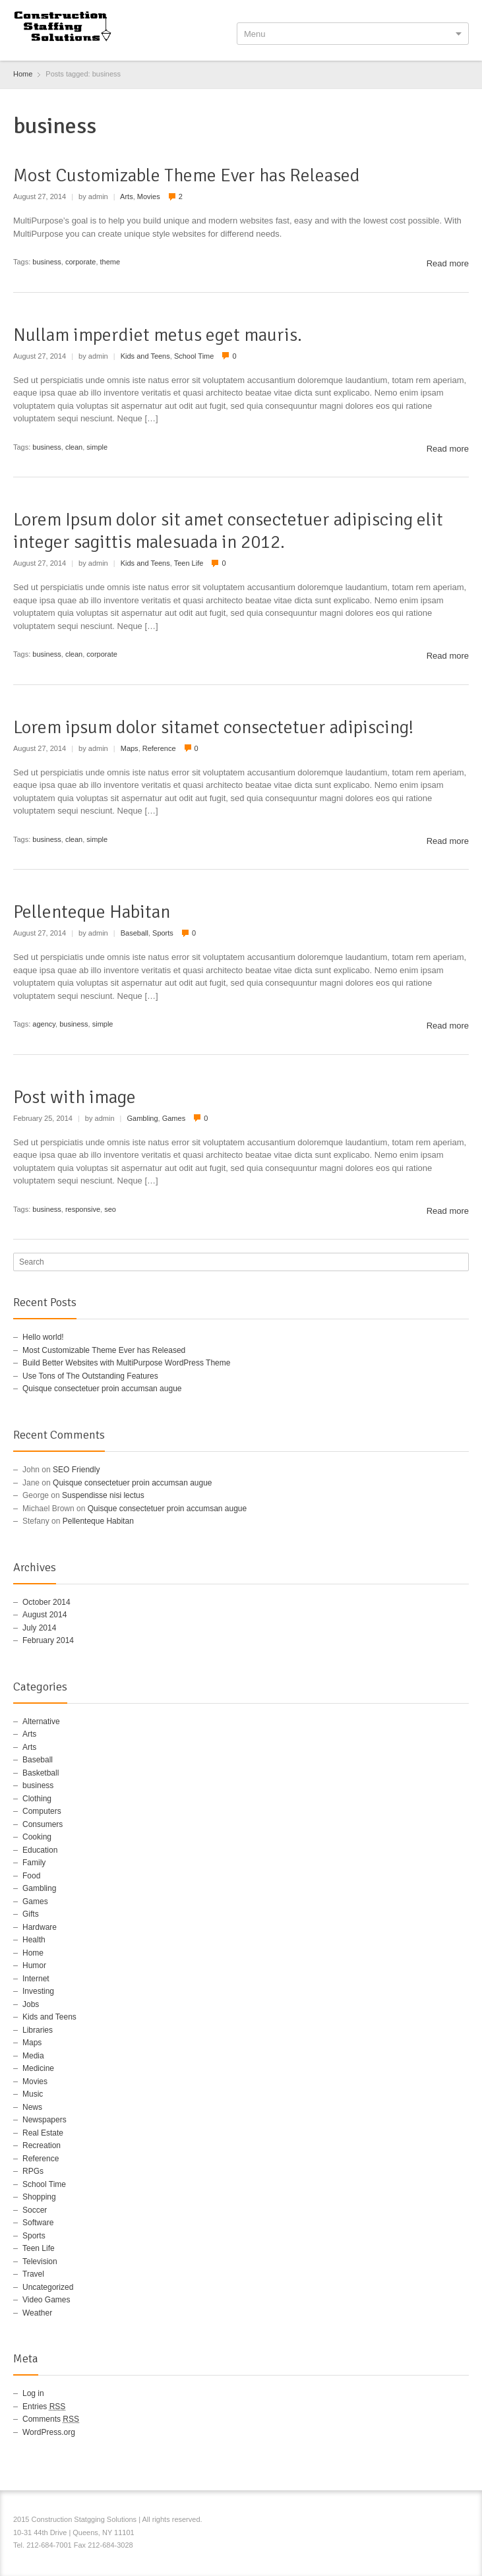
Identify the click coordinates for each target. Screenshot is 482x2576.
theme (110, 262)
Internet (35, 1978)
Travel (33, 2274)
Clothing (36, 1798)
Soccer (34, 2210)
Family (33, 1862)
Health (33, 1939)
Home (33, 1953)
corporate (80, 262)
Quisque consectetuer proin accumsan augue (101, 1388)
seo (110, 1209)
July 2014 (39, 1627)
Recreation (41, 2145)
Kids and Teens (145, 356)
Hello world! (43, 1337)
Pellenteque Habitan (91, 912)
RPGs (33, 2171)
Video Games (46, 2299)
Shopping (39, 2197)
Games (173, 1118)
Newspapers (44, 2119)
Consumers (42, 1824)
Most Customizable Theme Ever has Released (186, 175)
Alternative (41, 1721)
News (32, 2107)
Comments (50, 2419)
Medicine (38, 2068)
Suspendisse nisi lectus (103, 1495)
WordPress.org (48, 2432)
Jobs (30, 2004)
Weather (37, 2313)
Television (39, 2261)
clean (73, 447)
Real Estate (42, 2133)
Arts (126, 196)
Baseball (134, 933)
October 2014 (46, 1602)
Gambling (142, 1118)
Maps (129, 748)
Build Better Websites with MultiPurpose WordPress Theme (126, 1362)
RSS (461, 2521)
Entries (43, 2406)
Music (32, 2094)
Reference (159, 748)
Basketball (40, 1773)
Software (37, 2222)
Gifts (30, 1914)
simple (96, 447)
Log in (33, 2393)
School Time (194, 356)
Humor (34, 1965)
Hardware (39, 1927)
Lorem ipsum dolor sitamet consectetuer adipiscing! (213, 727)
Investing (38, 1991)
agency (43, 1024)
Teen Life (189, 563)
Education (39, 1850)
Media (33, 2055)
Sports (162, 933)
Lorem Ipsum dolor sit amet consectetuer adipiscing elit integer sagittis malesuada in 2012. (228, 530)
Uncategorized (47, 2287)
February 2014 (48, 1640)
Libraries (37, 2030)
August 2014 (44, 1614)
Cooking (36, 1837)
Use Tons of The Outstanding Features (90, 1376)
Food (31, 1875)
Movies (148, 196)
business (46, 262)
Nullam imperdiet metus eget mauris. (157, 335)
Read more (448, 263)
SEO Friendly (76, 1469)
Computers (41, 1811)
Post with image (74, 1097)
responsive (82, 1209)
